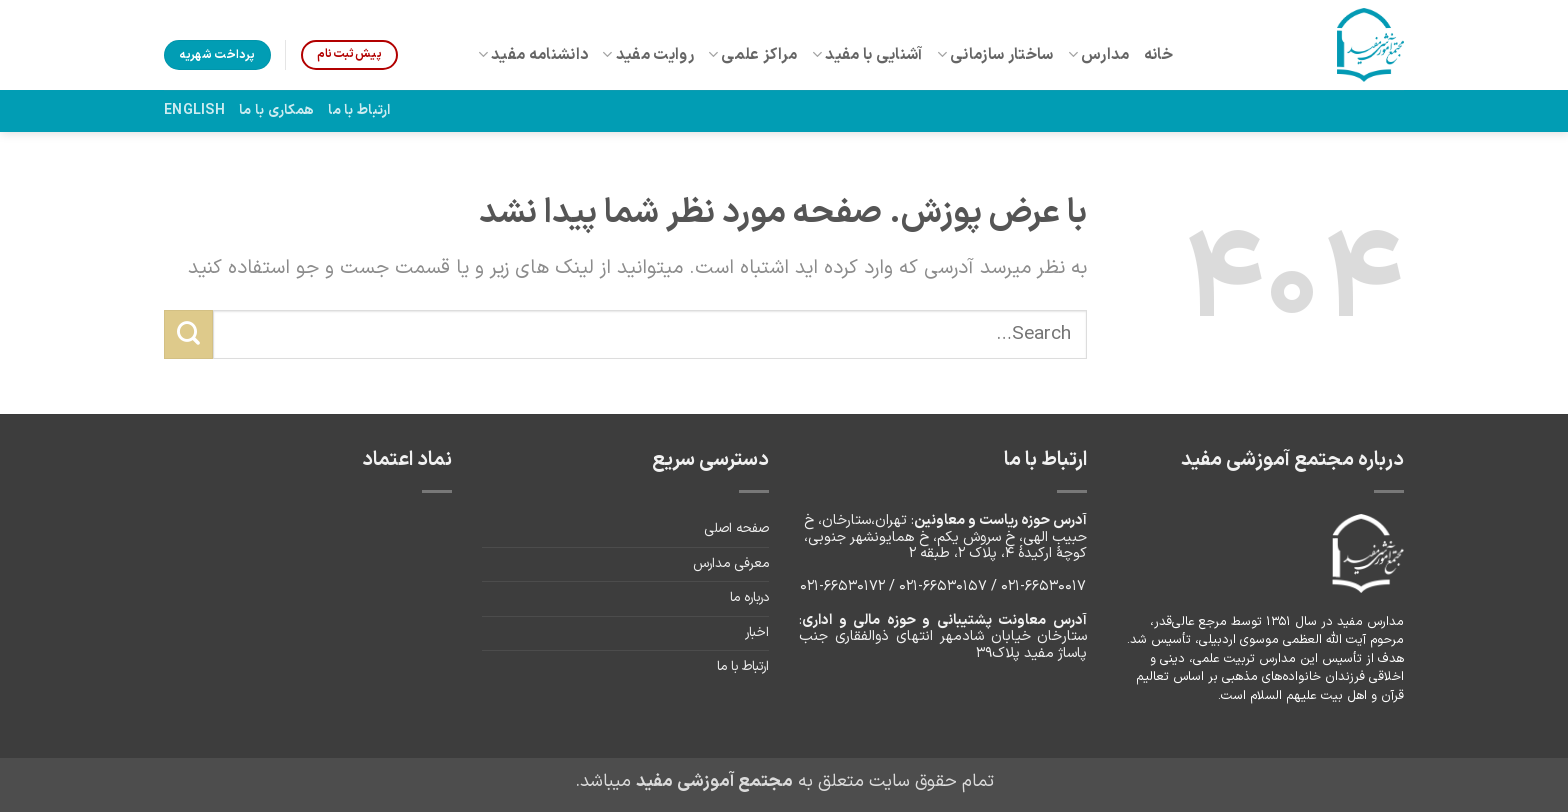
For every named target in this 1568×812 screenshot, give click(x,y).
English (194, 110)
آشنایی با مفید (867, 55)
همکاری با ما (276, 110)
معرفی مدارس (731, 564)
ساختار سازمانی (995, 55)
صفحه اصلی (736, 529)
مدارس (1099, 55)
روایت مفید (648, 55)
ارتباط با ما (359, 110)
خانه (1158, 55)
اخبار (757, 633)
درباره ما (749, 598)
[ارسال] (188, 334)
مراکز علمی (753, 55)
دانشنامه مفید (533, 55)
